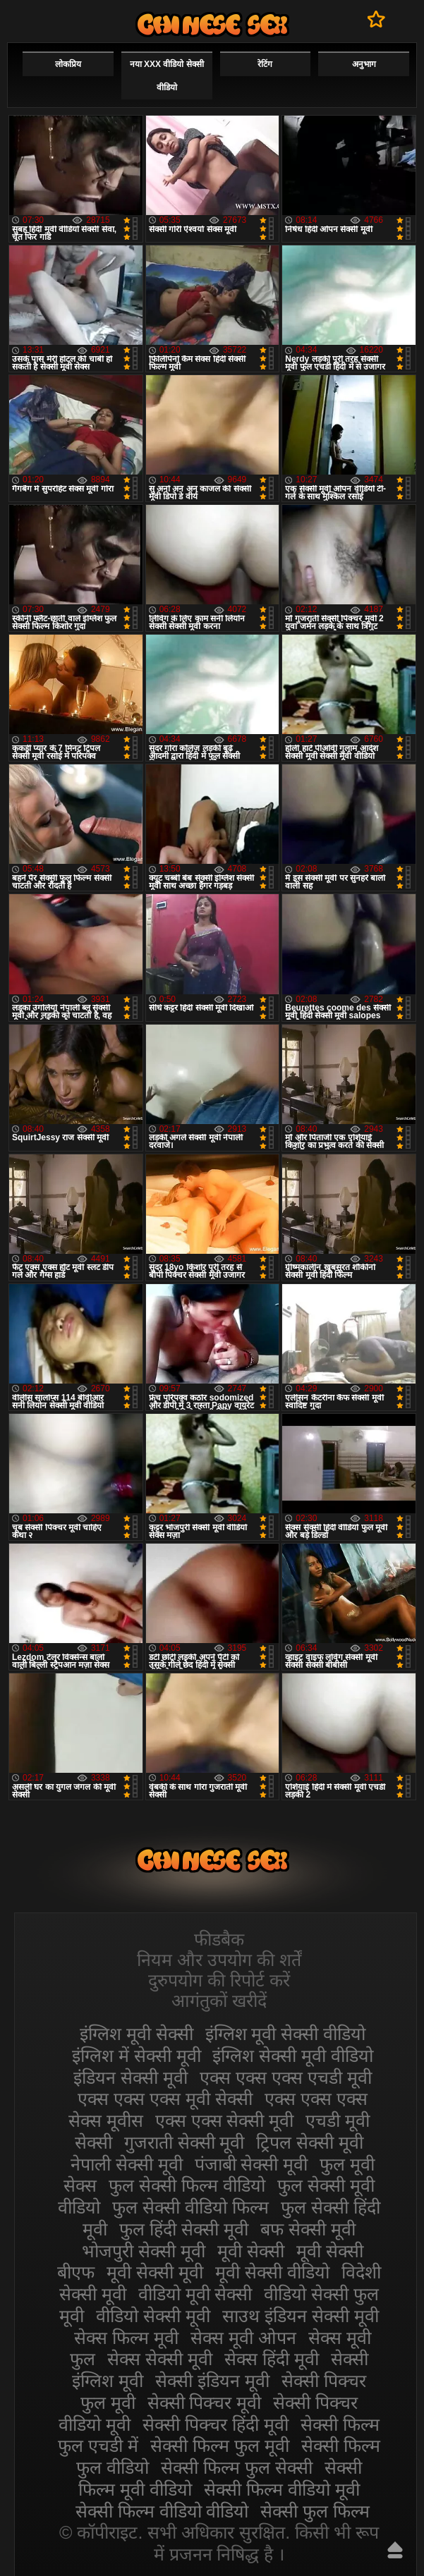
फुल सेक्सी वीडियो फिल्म (190, 2207)
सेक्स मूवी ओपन (243, 2338)
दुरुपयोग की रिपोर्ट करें (219, 1980)
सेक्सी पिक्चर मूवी (204, 2402)
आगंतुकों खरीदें (219, 2000)
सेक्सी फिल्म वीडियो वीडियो (162, 2511)
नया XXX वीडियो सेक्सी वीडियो (167, 75)
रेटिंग (265, 64)
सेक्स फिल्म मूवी (126, 2338)
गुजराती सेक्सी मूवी (184, 2142)
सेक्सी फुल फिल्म (315, 2511)
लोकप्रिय (68, 64)
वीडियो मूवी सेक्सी (195, 2294)
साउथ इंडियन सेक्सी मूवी (300, 2316)
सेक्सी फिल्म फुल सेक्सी (237, 2467)
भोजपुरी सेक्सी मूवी (143, 2251)
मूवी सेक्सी (250, 2251)
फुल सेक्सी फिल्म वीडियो (187, 2185)
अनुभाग (364, 64)
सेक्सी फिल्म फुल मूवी (219, 2445)
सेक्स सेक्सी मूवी (159, 2359)
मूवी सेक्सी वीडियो (272, 2272)
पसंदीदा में (376, 19)
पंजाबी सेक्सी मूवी (251, 2164)
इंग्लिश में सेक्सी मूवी (136, 2055)
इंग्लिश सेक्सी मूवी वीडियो (292, 2055)
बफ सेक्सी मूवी (308, 2229)
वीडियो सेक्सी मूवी (153, 2316)
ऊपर (395, 2549)
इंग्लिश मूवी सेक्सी (136, 2034)
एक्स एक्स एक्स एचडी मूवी (286, 2077)
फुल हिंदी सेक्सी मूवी (183, 2229)
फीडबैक (219, 1939)
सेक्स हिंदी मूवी (271, 2359)
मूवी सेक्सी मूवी (155, 2272)
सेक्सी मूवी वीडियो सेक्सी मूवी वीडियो (212, 24)
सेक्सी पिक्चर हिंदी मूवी (216, 2424)
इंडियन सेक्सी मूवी (130, 2077)
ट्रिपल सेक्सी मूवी (309, 2142)
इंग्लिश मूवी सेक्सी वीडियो (285, 2034)
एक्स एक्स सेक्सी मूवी (224, 2120)
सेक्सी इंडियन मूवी (212, 2381)
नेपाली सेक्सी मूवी (127, 2164)
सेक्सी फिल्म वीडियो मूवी (282, 2489)
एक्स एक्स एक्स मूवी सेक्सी (165, 2098)
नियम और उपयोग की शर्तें (219, 1960)
